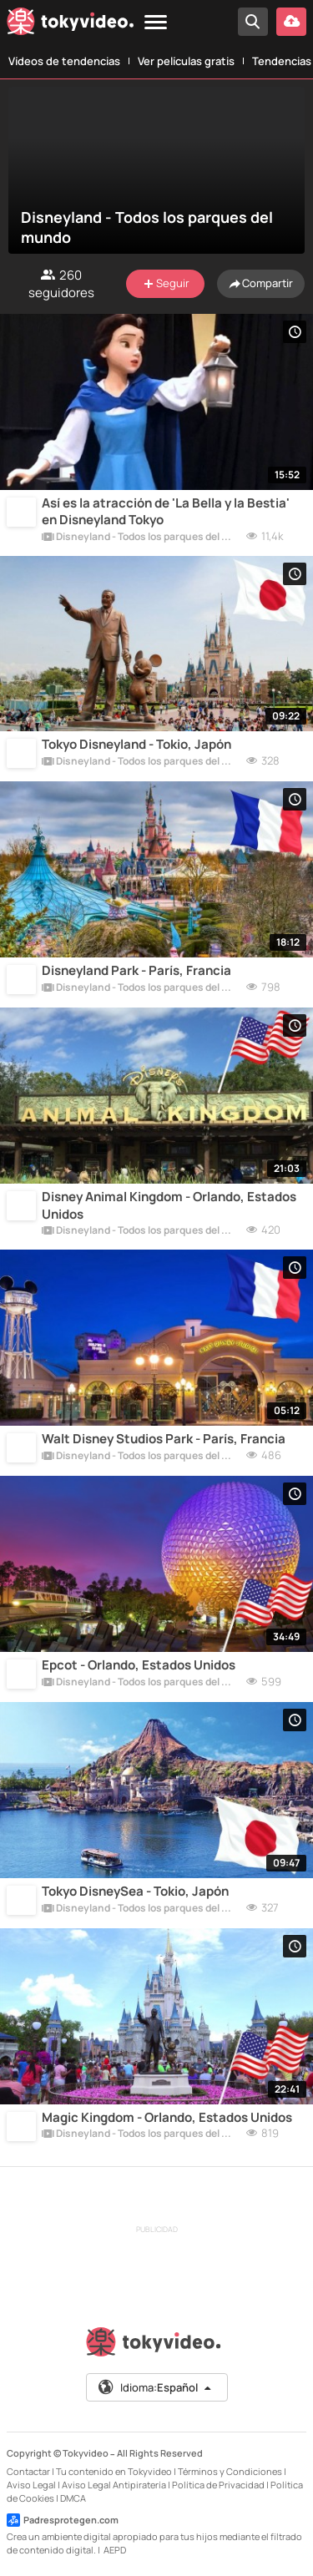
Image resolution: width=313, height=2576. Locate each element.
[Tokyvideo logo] (70, 24)
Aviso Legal (31, 2484)
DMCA (73, 2498)
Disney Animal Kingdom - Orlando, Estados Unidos (169, 1205)
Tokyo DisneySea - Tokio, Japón (135, 1891)
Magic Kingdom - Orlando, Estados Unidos (167, 2117)
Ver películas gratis (186, 60)
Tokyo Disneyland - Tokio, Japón (136, 744)
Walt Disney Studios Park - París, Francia (163, 1439)
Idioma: (155, 2387)
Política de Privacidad (218, 2484)
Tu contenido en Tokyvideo (114, 2471)
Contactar (28, 2471)
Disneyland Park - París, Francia (136, 970)
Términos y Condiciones (230, 2471)
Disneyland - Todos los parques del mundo (141, 537)
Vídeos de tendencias (64, 60)
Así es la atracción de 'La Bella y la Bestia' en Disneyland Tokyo (166, 511)
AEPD (114, 2549)
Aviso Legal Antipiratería (114, 2484)
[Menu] (155, 23)
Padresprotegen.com (63, 2520)
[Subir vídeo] (291, 22)
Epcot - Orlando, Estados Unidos (138, 1665)
